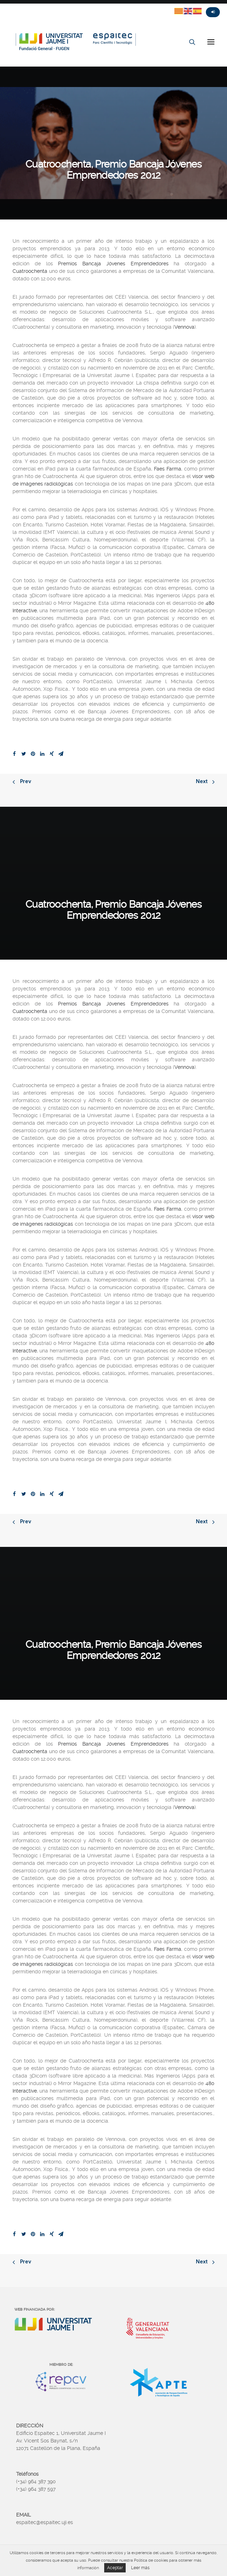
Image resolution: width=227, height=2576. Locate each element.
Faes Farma (167, 469)
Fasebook (19, 6)
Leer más (140, 2567)
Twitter (6, 6)
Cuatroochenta (30, 271)
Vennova (184, 327)
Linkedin (45, 6)
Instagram (32, 6)
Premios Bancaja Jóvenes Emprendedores (113, 263)
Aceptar (115, 2567)
